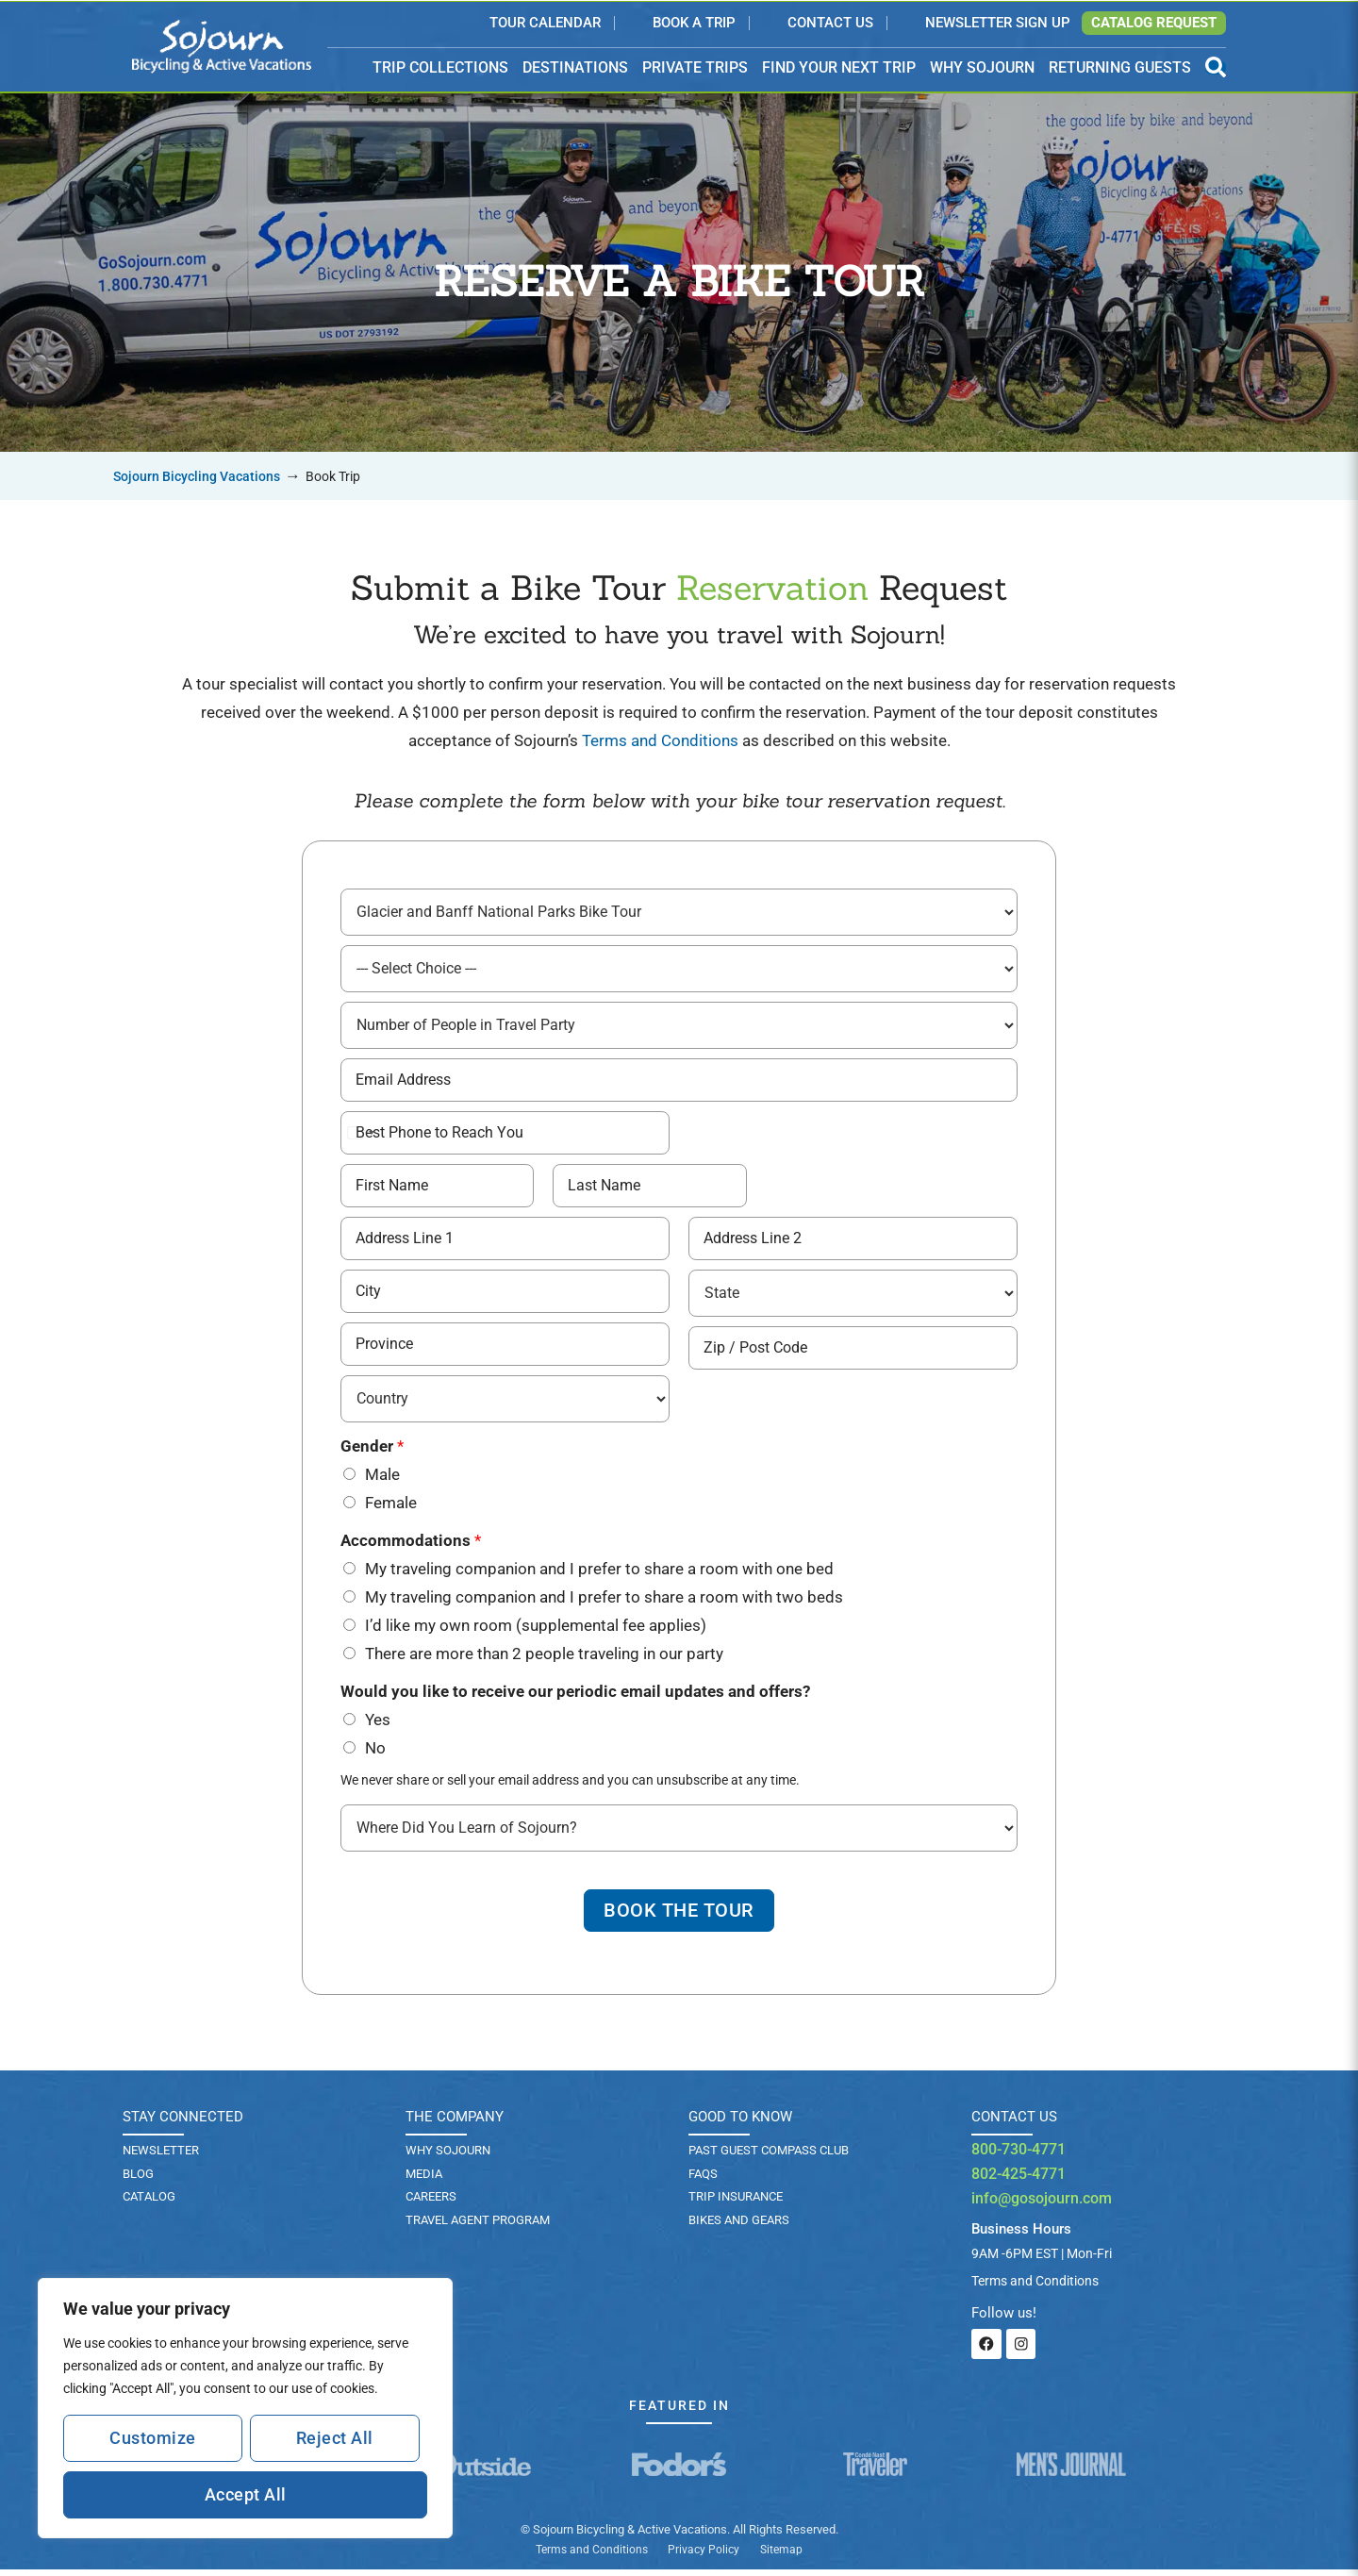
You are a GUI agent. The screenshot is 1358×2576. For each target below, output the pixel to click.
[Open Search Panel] (1215, 67)
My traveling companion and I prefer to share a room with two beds (604, 1600)
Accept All (246, 2494)
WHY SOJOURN (982, 67)
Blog (138, 2179)
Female (391, 1506)
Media (424, 2179)
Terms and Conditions (660, 740)
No (375, 1751)
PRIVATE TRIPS (695, 67)
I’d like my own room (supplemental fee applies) (535, 1629)
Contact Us (830, 23)
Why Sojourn (448, 2156)
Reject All (334, 2438)
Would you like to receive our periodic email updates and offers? (575, 1695)
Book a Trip (694, 23)
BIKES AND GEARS (738, 2226)
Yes (377, 1723)
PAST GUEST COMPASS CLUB (768, 2156)
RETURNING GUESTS (1120, 67)
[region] (245, 2408)
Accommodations (410, 1544)
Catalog (148, 2203)
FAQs (703, 2179)
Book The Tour (679, 1915)
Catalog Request (1154, 22)
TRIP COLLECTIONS (440, 68)
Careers (431, 2203)
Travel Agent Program (478, 2226)
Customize (152, 2438)
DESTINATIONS (575, 68)
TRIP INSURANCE (735, 2203)
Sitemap (781, 2556)
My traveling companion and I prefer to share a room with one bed (599, 1572)
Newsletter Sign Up (997, 23)
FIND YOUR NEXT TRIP (839, 67)
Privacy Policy (703, 2556)
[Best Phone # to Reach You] (505, 1135)
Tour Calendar (545, 23)
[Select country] (360, 1135)
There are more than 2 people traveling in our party (544, 1657)
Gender (372, 1449)
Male (382, 1478)
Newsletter (161, 2156)
